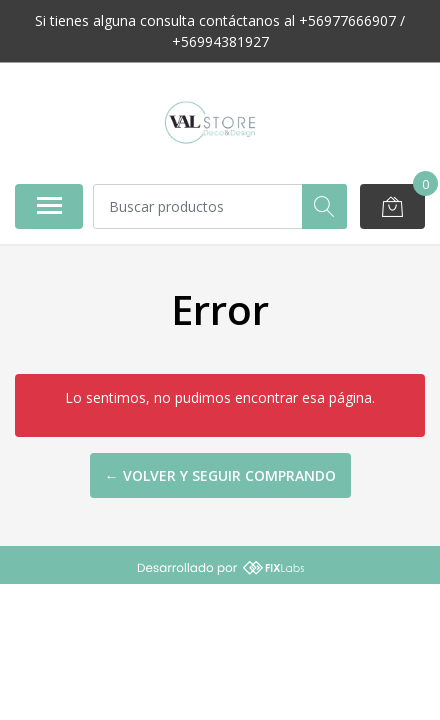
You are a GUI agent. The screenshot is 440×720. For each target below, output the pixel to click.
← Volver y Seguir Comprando (220, 475)
